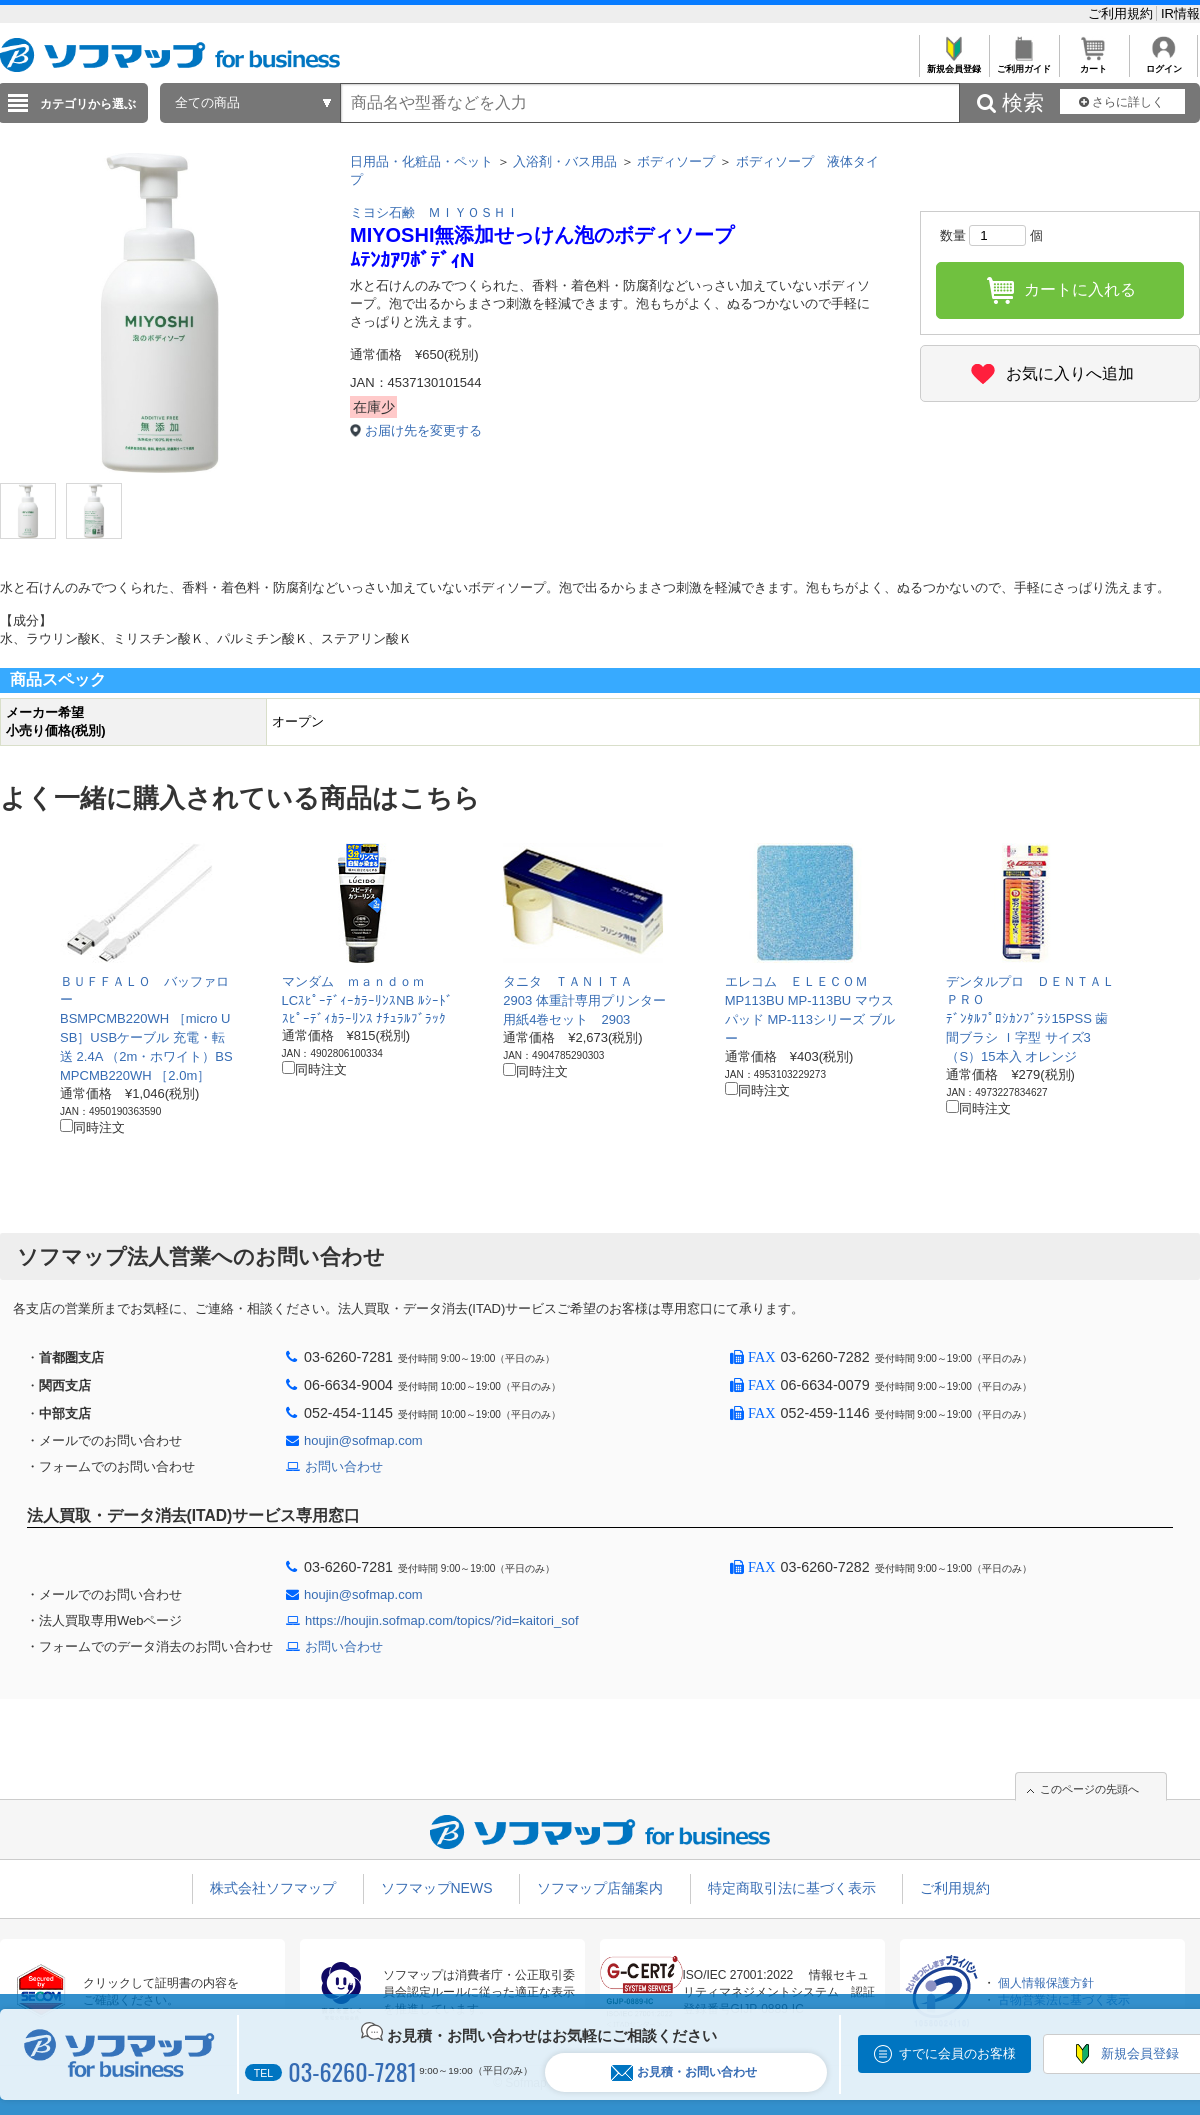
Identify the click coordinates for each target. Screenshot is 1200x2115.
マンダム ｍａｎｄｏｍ (353, 981)
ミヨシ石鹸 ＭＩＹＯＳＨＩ (434, 212)
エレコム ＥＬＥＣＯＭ (796, 981)
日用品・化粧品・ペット (421, 161)
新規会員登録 (953, 63)
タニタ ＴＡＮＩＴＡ (568, 981)
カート (1093, 63)
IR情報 (1180, 13)
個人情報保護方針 (1046, 1983)
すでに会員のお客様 (957, 2053)
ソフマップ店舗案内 (600, 1888)
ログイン (1163, 63)
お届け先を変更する (423, 430)
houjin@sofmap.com (363, 1440)
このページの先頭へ (1089, 1789)
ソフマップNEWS (437, 1888)
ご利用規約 (1122, 13)
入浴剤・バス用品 (565, 161)
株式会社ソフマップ (273, 1888)
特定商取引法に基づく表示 (792, 1888)
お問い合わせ (344, 1466)
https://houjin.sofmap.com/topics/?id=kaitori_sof (442, 1620)
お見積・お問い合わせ (684, 2072)
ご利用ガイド (1023, 63)
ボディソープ (676, 161)
